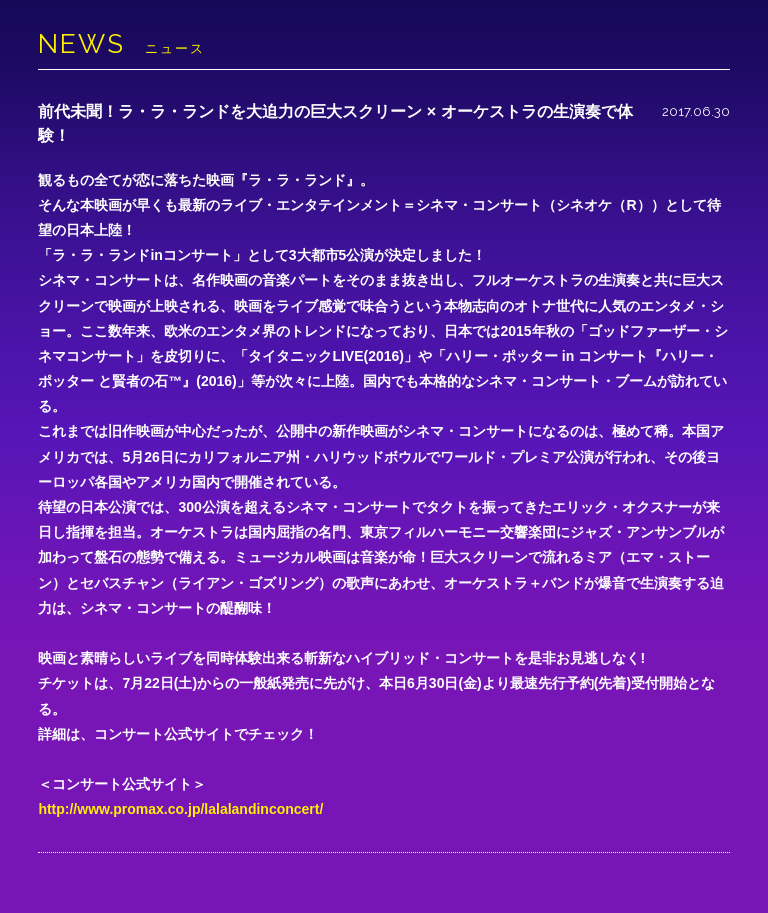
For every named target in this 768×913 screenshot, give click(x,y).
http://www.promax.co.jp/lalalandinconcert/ (180, 809)
